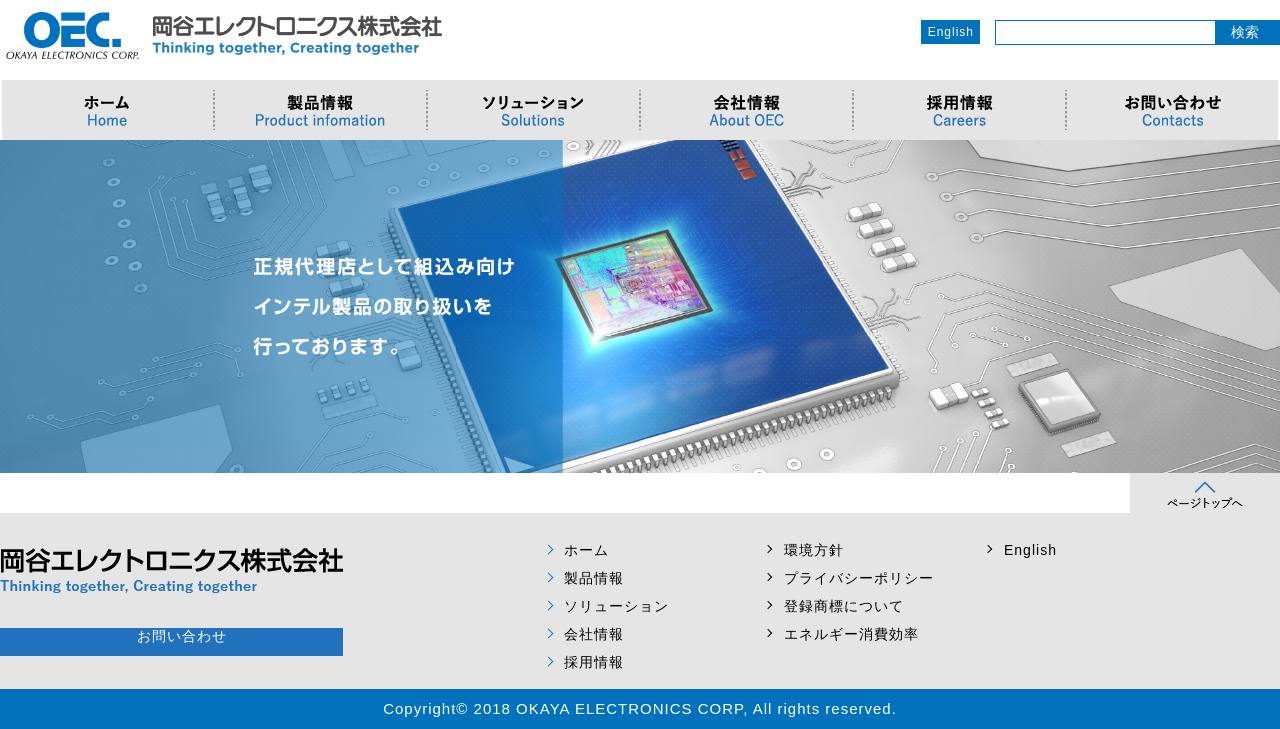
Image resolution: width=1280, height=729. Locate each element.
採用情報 (594, 662)
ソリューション (616, 606)
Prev (26, 307)
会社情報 (594, 634)
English (951, 32)
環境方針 (814, 550)
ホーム (586, 550)
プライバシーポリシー (859, 578)
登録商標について (844, 606)
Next (1254, 307)
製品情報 (594, 578)
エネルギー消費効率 (851, 634)
